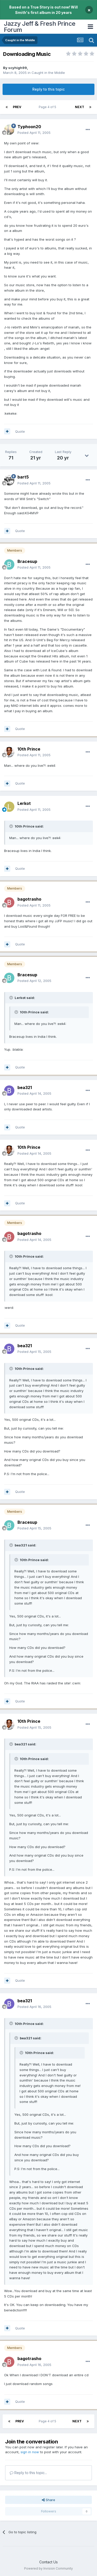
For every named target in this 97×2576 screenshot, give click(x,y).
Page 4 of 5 (48, 107)
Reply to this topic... (28, 2472)
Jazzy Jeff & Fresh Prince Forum (39, 26)
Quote (20, 431)
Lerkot (24, 803)
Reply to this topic (48, 89)
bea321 (24, 1087)
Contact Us (48, 2562)
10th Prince (28, 749)
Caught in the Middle (48, 73)
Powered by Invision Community (48, 2568)
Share (48, 2500)
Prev (17, 107)
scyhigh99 (17, 68)
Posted (34, 132)
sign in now (30, 2452)
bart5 (23, 477)
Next (79, 107)
